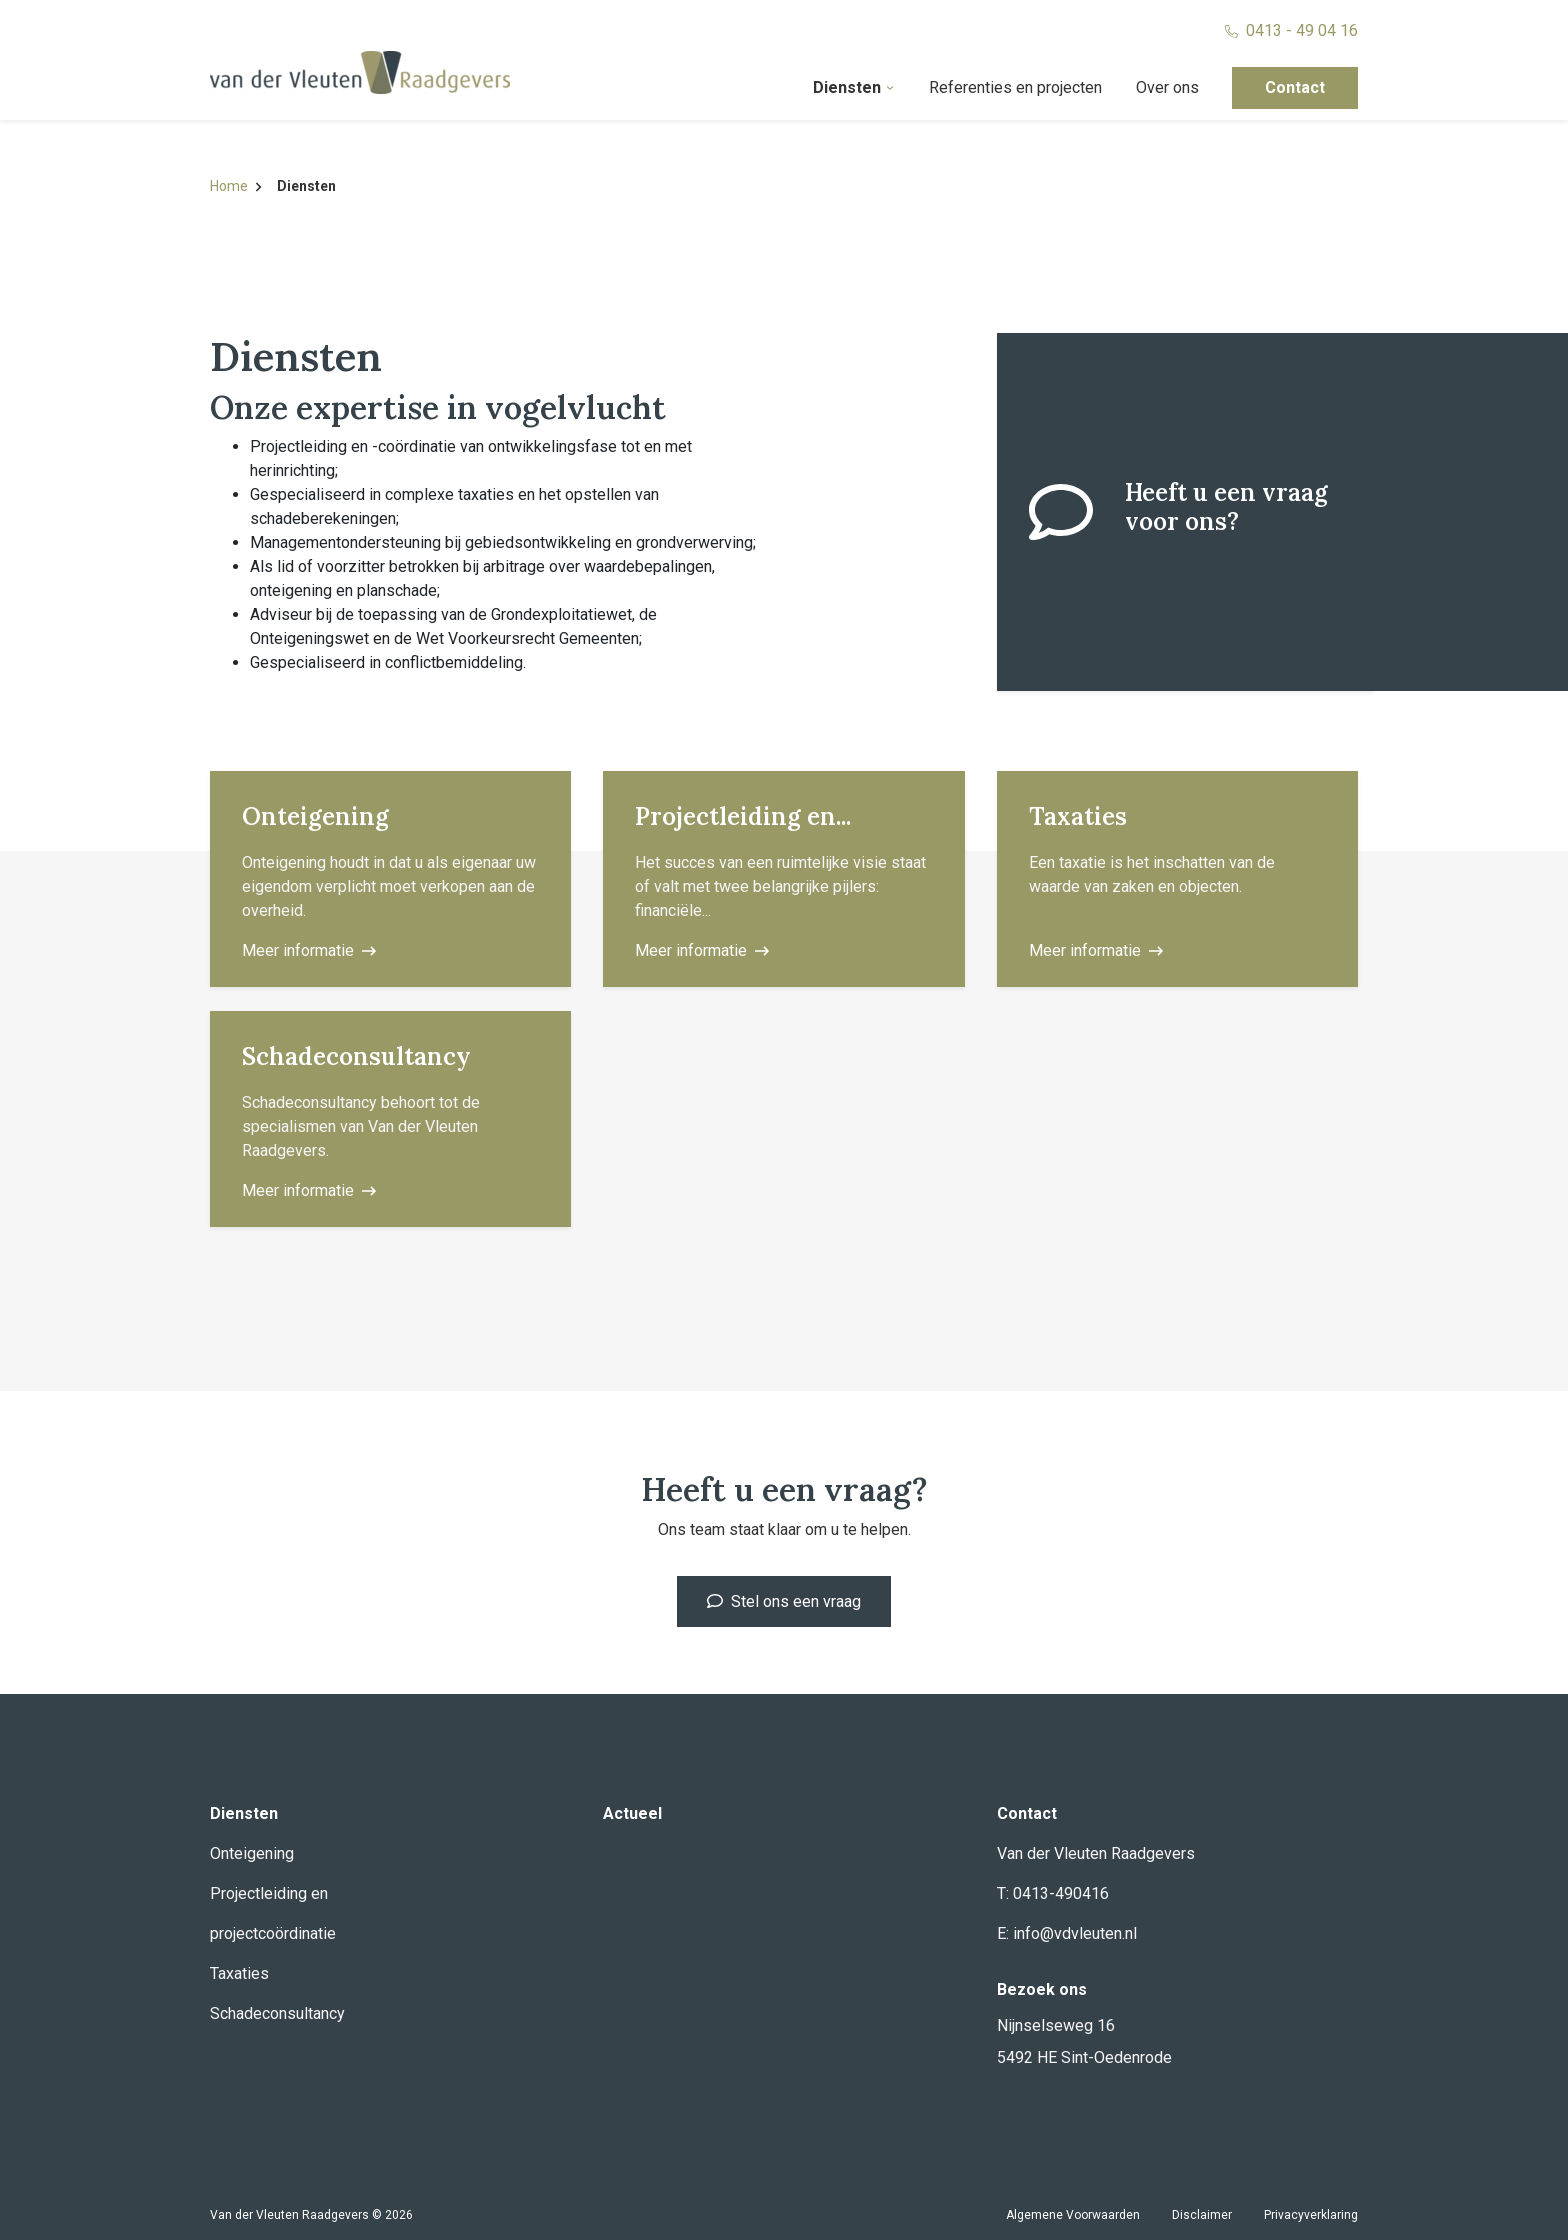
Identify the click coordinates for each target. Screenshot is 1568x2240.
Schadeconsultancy (277, 2013)
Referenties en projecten (1015, 87)
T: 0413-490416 (1053, 1893)
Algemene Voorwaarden (1073, 2215)
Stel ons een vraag (784, 1601)
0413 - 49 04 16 (1291, 30)
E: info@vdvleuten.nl (1067, 1933)
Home (235, 186)
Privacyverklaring (1311, 2215)
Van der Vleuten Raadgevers (1096, 1853)
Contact (1295, 87)
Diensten (854, 87)
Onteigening (252, 1853)
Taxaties (239, 1973)
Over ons (1167, 87)
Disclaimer (1202, 2215)
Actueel (632, 1813)
